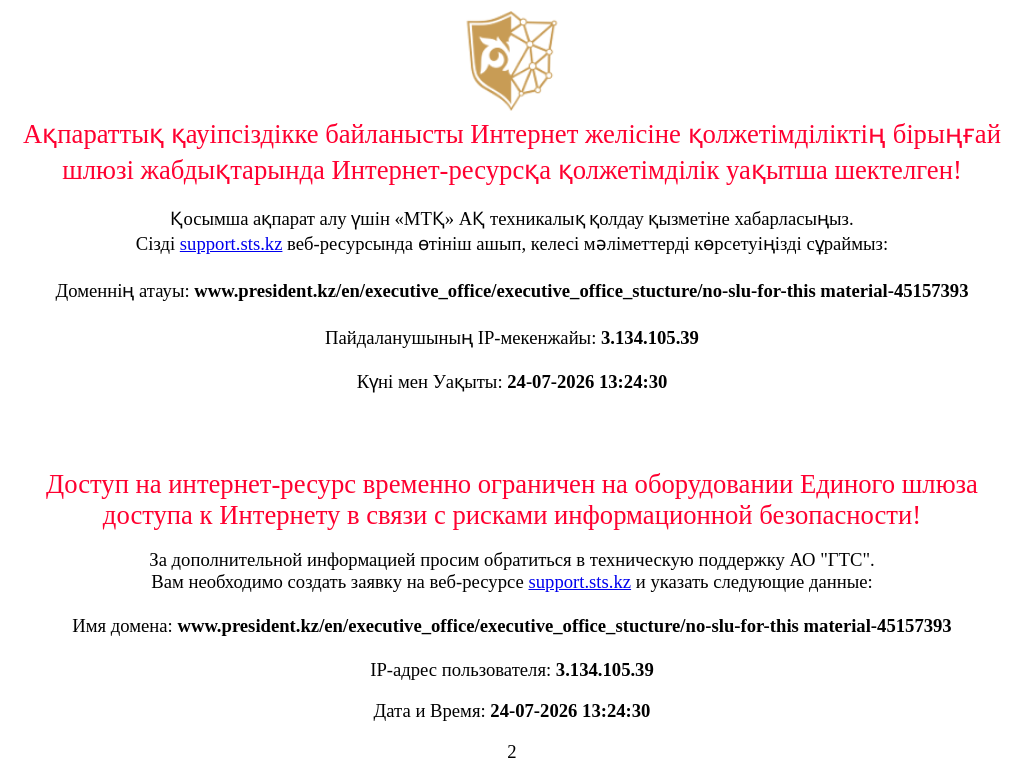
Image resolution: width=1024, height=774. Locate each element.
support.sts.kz (231, 243)
